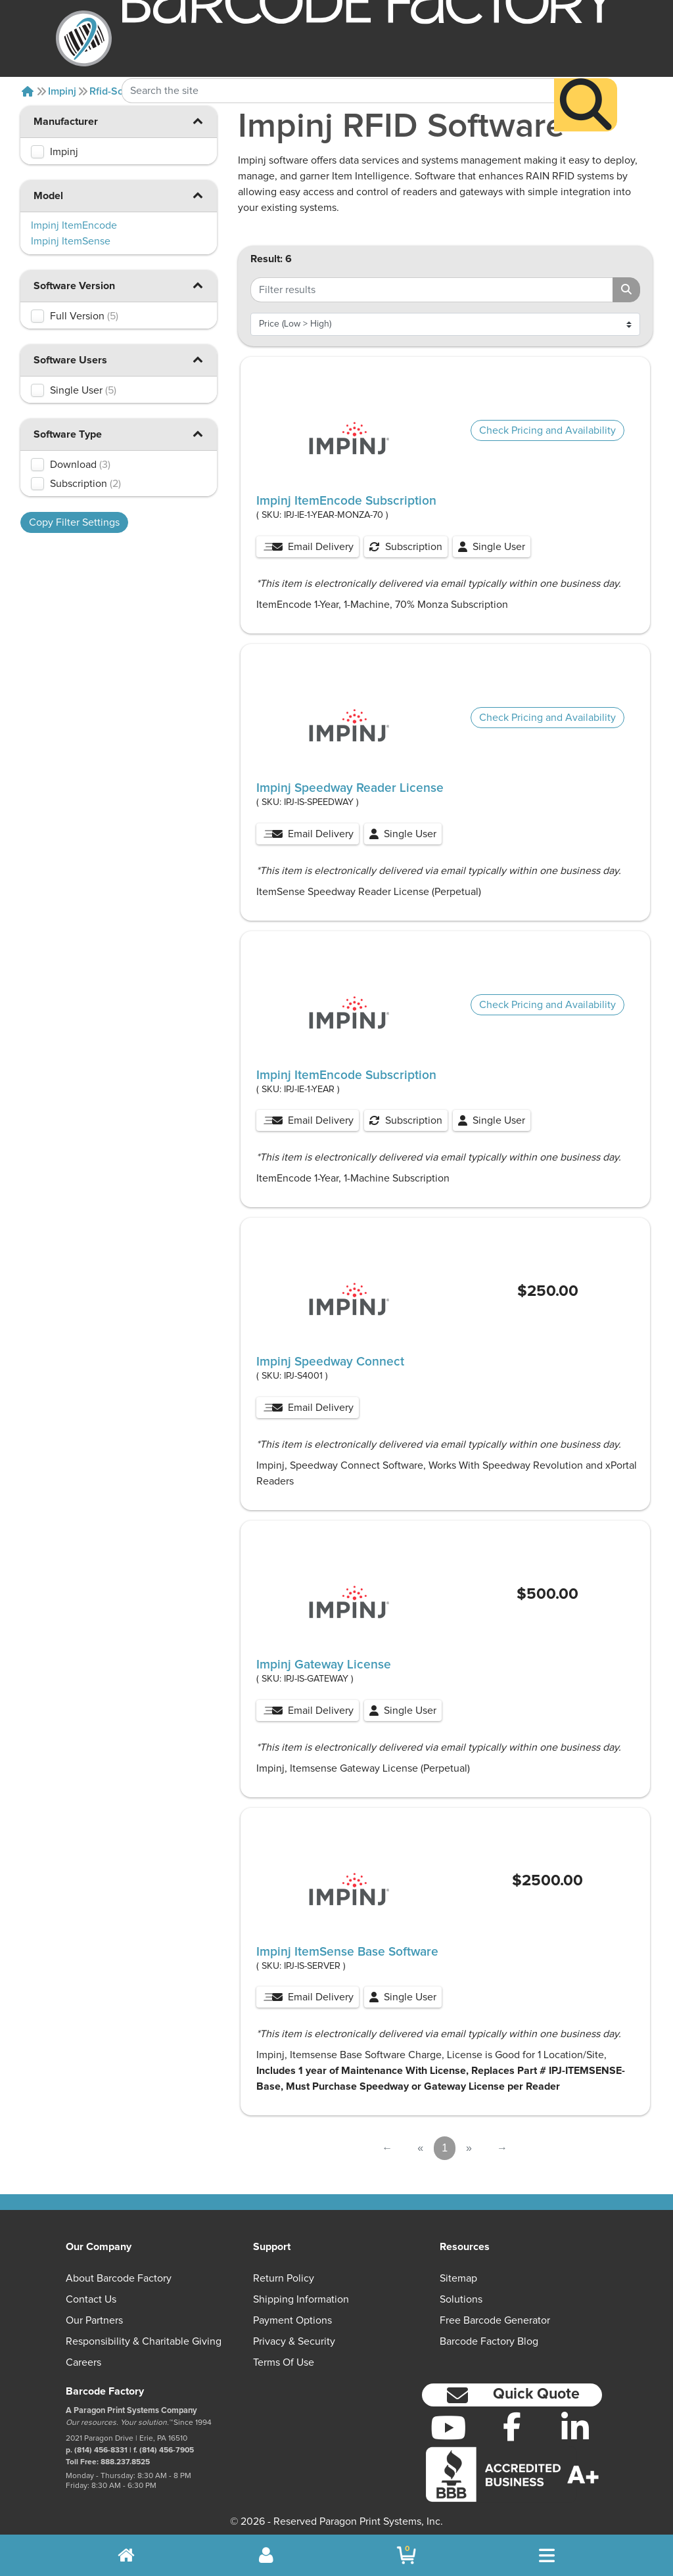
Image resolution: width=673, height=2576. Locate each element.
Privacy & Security (294, 2341)
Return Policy (283, 2278)
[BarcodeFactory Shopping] (406, 2555)
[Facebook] (511, 2426)
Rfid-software (121, 91)
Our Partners (94, 2320)
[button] (197, 120)
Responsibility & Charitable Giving (143, 2341)
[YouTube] (448, 2427)
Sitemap (458, 2278)
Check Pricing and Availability (547, 430)
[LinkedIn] (575, 2427)
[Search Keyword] (338, 65)
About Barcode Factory (119, 2278)
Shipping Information (301, 2299)
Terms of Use (283, 2362)
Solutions (461, 2299)
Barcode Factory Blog (489, 2341)
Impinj (62, 91)
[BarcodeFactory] (84, 38)
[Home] (27, 91)
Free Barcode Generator (495, 2320)
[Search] (585, 79)
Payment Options (292, 2320)
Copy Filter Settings (74, 522)
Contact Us (91, 2299)
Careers (83, 2362)
